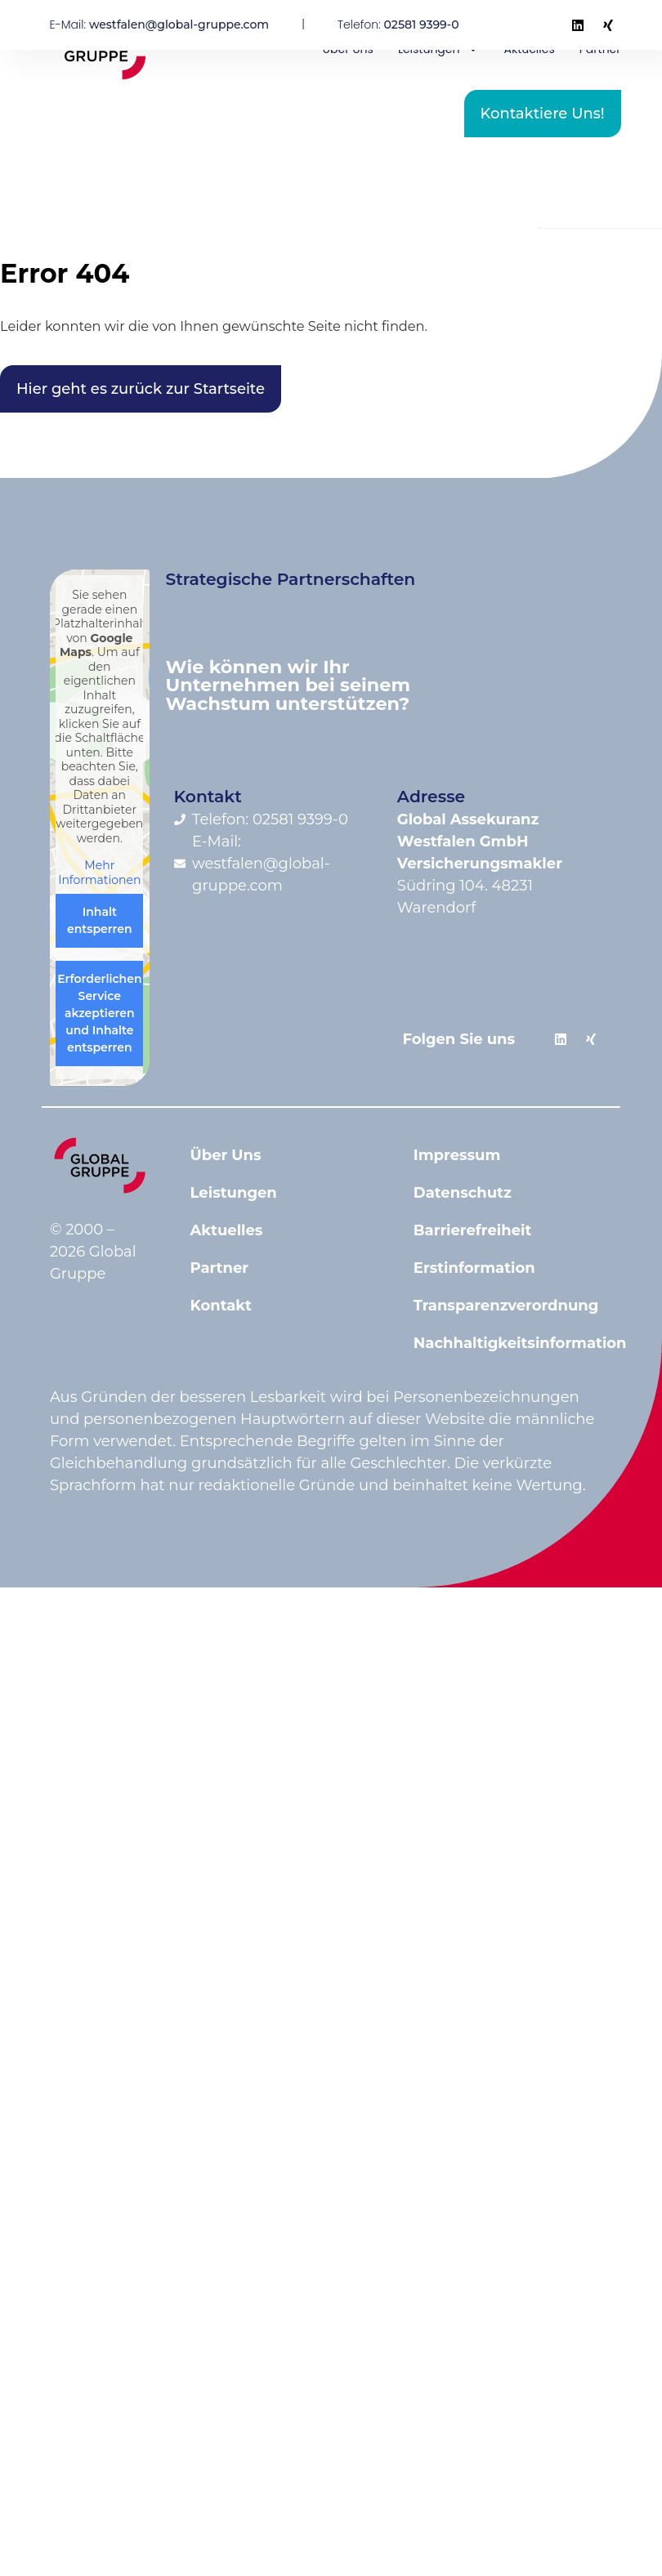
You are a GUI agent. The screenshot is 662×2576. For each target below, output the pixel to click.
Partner (219, 1268)
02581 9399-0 (421, 24)
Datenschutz (463, 1193)
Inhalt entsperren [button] (99, 920)
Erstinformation (474, 1268)
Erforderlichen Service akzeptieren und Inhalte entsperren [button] (99, 1013)
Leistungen (233, 1193)
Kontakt (221, 1306)
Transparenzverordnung (506, 1306)
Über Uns (226, 1155)
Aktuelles (226, 1230)
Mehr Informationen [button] (99, 873)
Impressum (457, 1155)
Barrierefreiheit (472, 1230)
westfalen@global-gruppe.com (179, 24)
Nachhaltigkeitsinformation (509, 1343)
